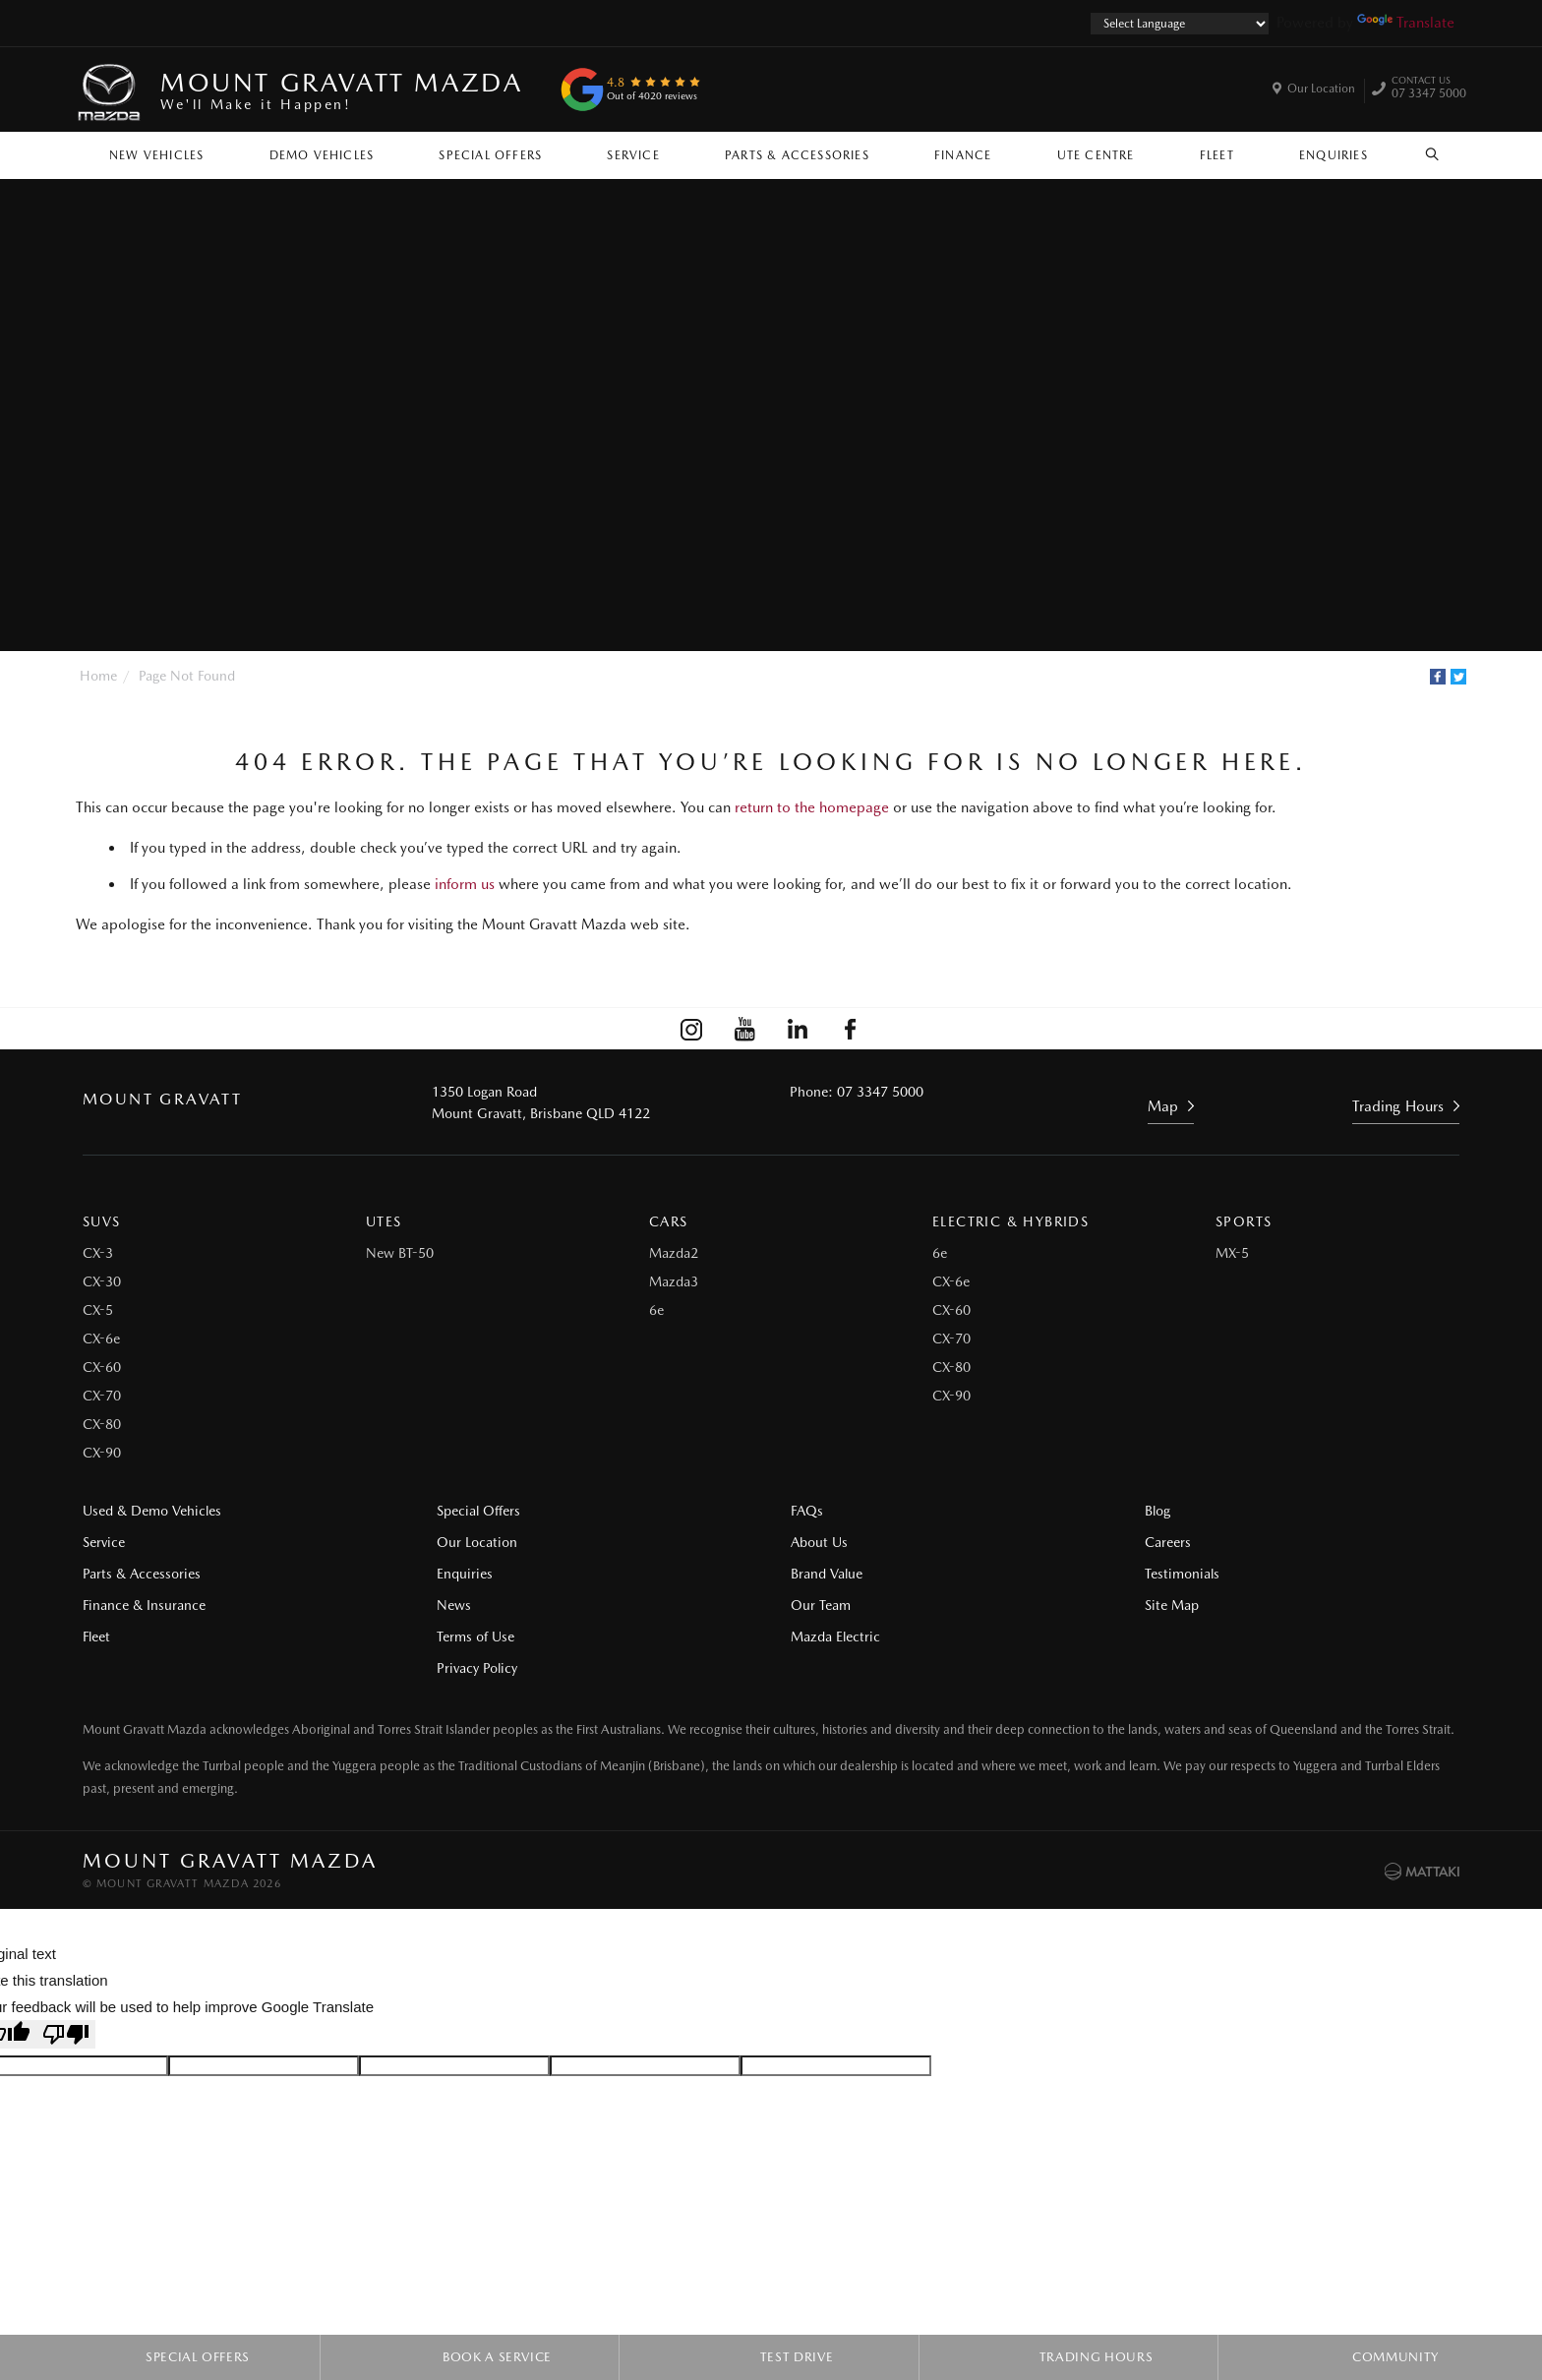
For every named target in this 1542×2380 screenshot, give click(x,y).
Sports (1244, 1221)
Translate (1405, 22)
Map (1163, 1106)
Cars (668, 1221)
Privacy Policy (477, 1668)
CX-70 (102, 1395)
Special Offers (490, 155)
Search (1421, 154)
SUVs (102, 1221)
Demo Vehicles (322, 155)
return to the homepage (812, 807)
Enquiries (1333, 155)
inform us (465, 884)
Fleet (1217, 155)
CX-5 (98, 1310)
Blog (1157, 1510)
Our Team (821, 1605)
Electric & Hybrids (1010, 1221)
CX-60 (102, 1367)
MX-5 (1232, 1253)
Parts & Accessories (797, 155)
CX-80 (102, 1424)
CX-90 (102, 1452)
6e (656, 1310)
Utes (384, 1221)
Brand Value (826, 1573)
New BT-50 (400, 1253)
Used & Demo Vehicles (152, 1510)
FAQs (807, 1510)
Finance (962, 155)
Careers (1168, 1542)
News (454, 1605)
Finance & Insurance (144, 1605)
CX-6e (101, 1338)
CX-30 (102, 1281)
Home (98, 676)
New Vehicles (156, 155)
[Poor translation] (65, 2034)
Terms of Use (475, 1636)
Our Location (1321, 88)
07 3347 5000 (1429, 89)
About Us (819, 1542)
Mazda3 (673, 1281)
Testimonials (1182, 1573)
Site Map (1172, 1605)
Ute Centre (1096, 155)
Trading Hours (1398, 1106)
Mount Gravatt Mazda (341, 90)
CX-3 (98, 1253)
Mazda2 (673, 1253)
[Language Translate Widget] (1180, 23)
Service (633, 155)
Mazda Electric (835, 1636)
